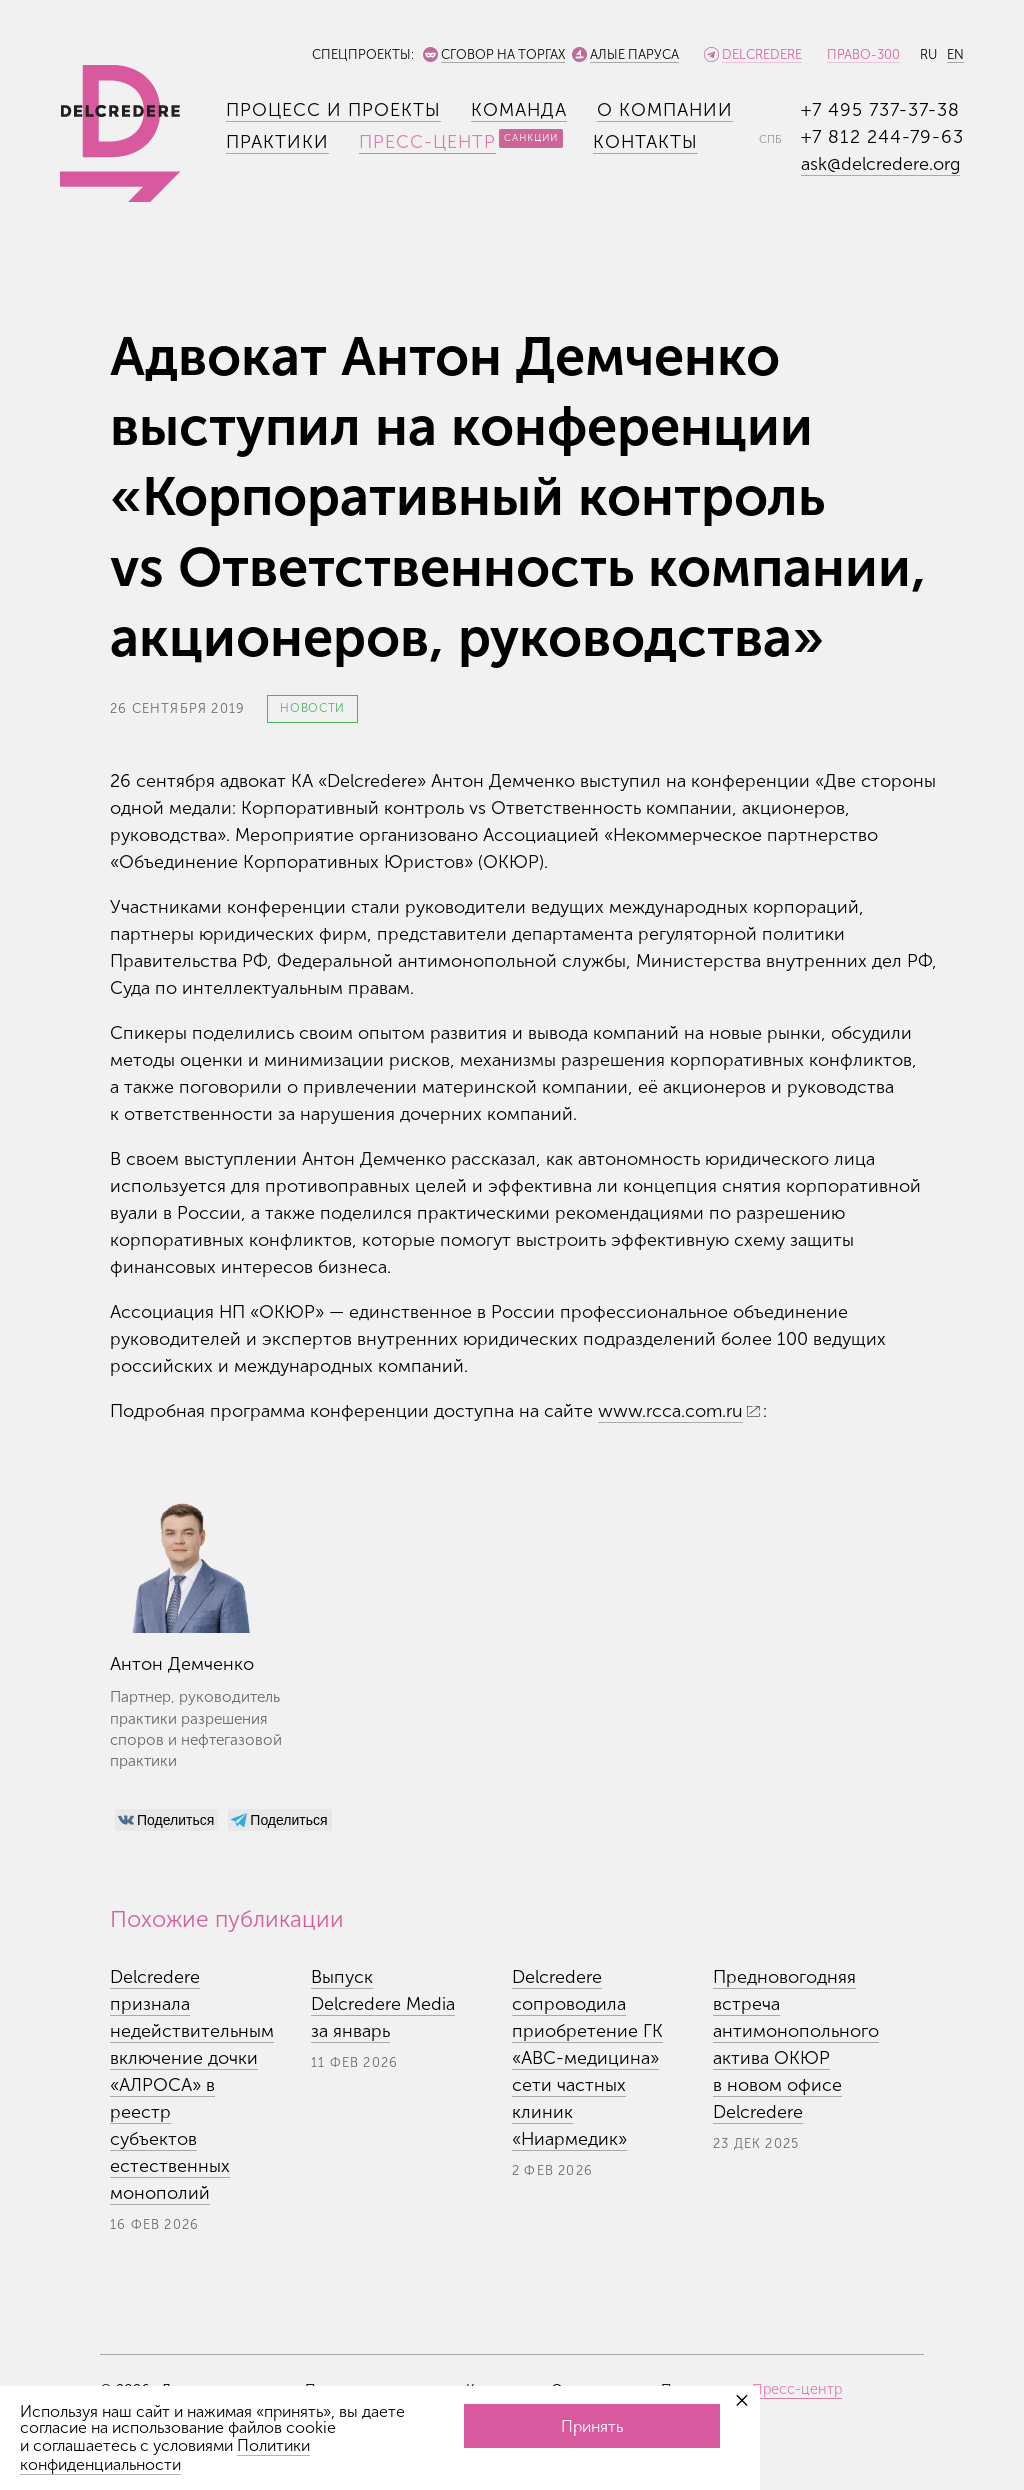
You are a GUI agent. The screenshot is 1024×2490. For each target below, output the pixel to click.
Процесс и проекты (333, 110)
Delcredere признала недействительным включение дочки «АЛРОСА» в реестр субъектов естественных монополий (192, 2085)
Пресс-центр (427, 142)
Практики (277, 142)
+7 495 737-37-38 (880, 110)
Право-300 (863, 54)
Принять (592, 2426)
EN (955, 54)
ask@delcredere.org (880, 164)
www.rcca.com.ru (670, 1411)
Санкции (531, 138)
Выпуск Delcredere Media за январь (383, 2004)
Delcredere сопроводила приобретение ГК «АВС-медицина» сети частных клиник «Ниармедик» (587, 2058)
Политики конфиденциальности (165, 2455)
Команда (519, 110)
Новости (312, 708)
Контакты (645, 142)
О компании (665, 110)
